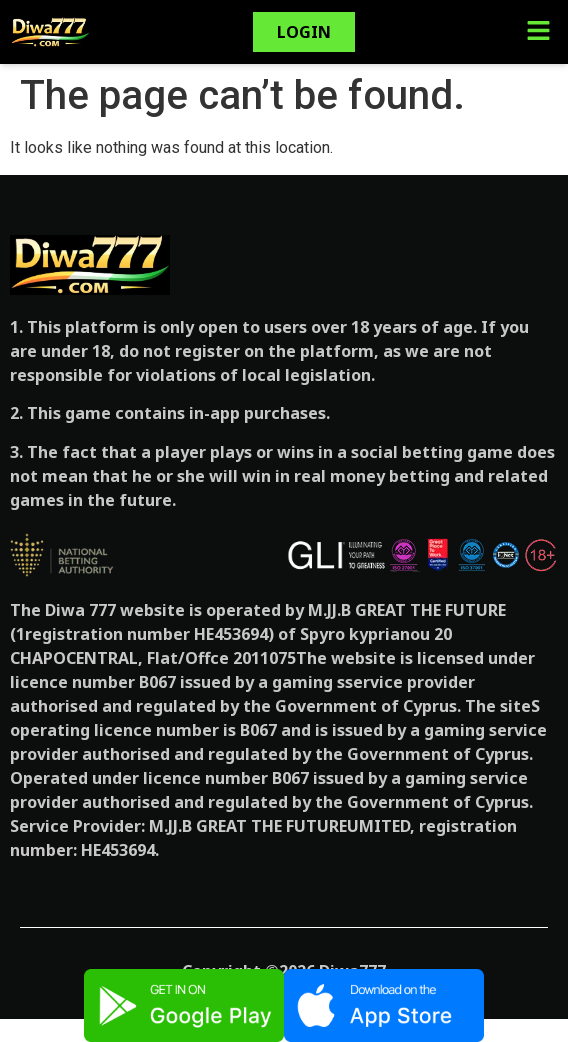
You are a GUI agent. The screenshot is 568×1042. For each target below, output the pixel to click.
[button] (538, 32)
